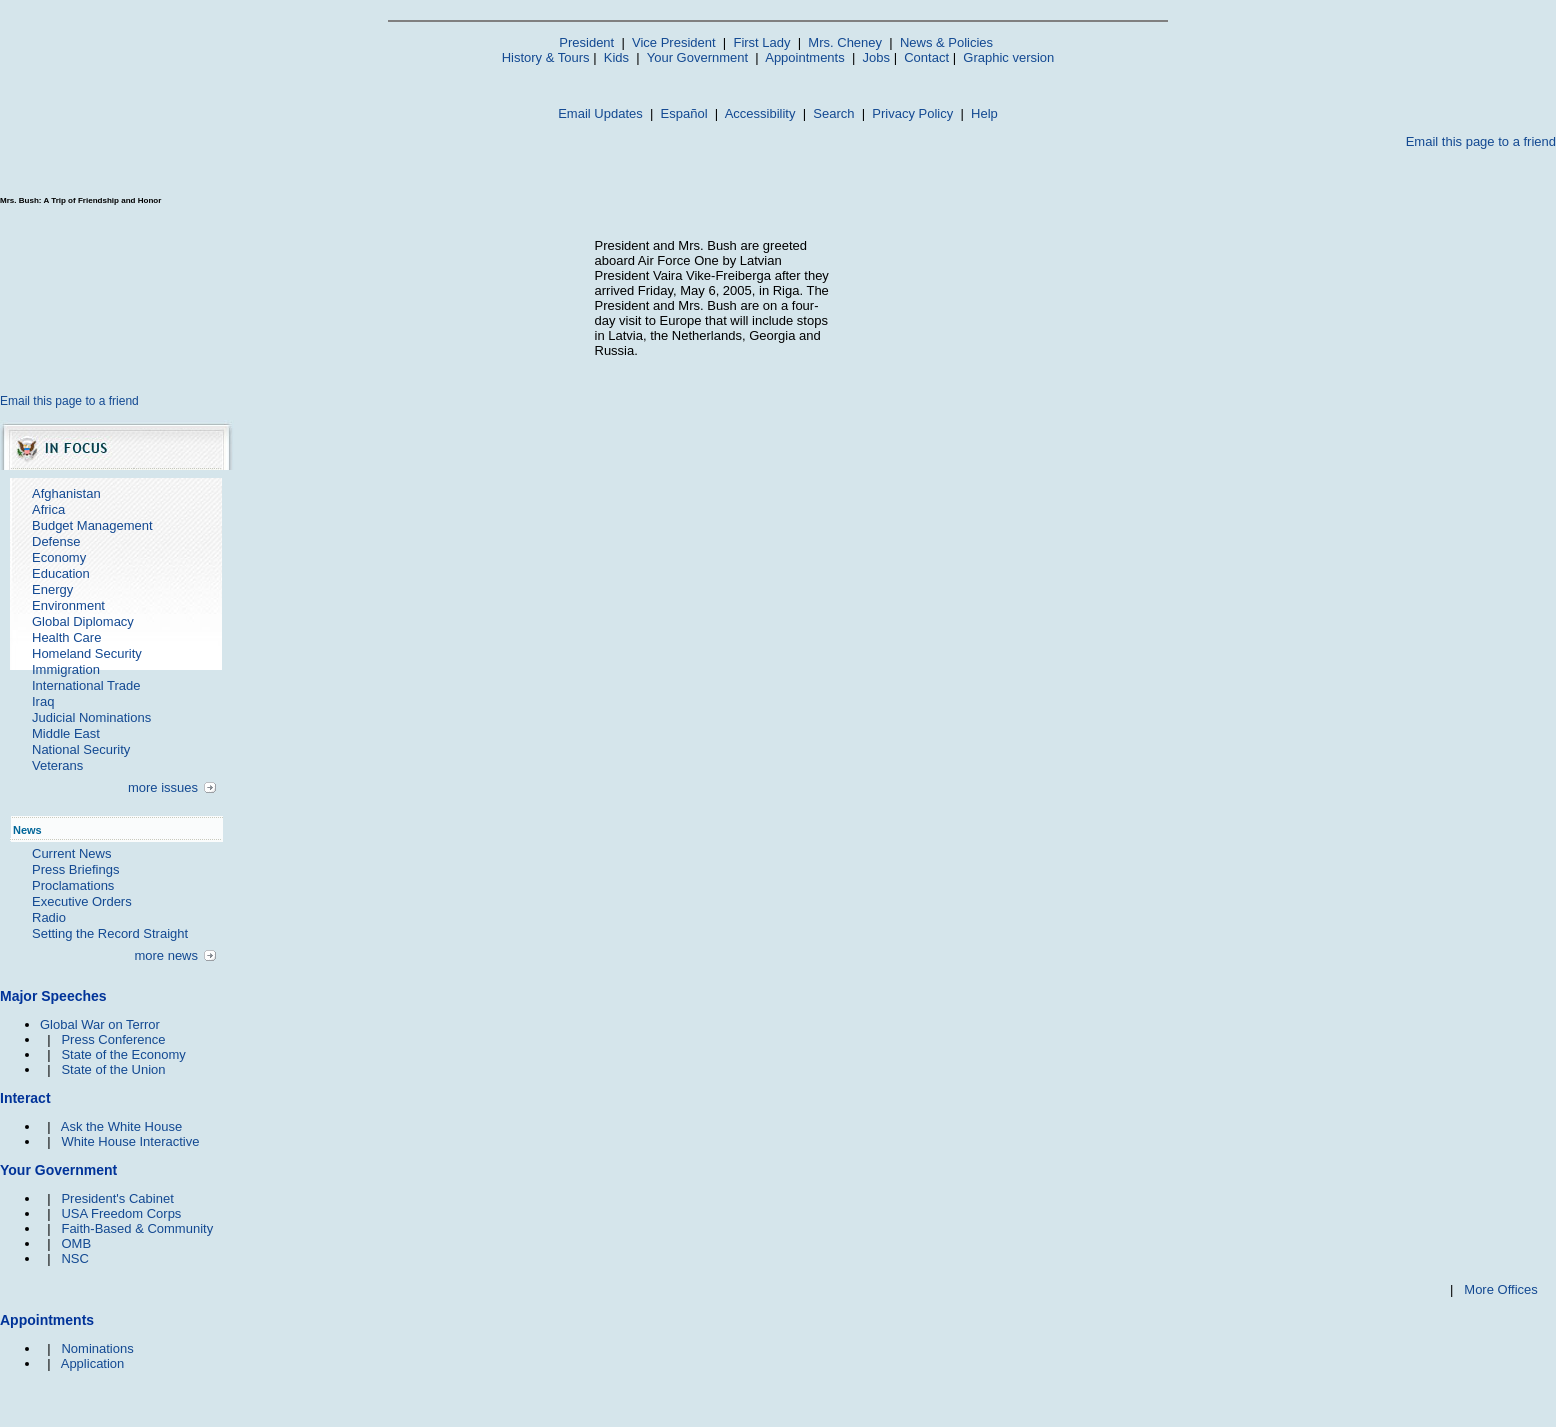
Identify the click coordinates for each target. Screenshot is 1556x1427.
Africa (48, 509)
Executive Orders (82, 901)
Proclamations (73, 885)
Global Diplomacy (83, 621)
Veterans (57, 765)
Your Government (697, 57)
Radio (49, 917)
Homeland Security (87, 653)
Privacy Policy (912, 113)
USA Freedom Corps (121, 1213)
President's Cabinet (117, 1198)
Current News (71, 853)
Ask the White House (121, 1126)
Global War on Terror (100, 1024)
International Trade (86, 685)
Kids (616, 57)
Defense (56, 541)
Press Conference (113, 1039)
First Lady (761, 42)
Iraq (43, 701)
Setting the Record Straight (110, 933)
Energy (52, 589)
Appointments (805, 57)
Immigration (66, 669)
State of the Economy (123, 1054)
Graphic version (1008, 57)
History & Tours (546, 57)
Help (984, 113)
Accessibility (760, 113)
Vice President (674, 42)
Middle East (66, 733)
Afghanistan (66, 493)
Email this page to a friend (1481, 141)
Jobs (876, 57)
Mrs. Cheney (845, 42)
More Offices (1500, 1289)
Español (684, 113)
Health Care (66, 637)
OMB (76, 1243)
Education (61, 573)
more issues (163, 787)
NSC (74, 1258)
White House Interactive (130, 1141)
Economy (59, 557)
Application (93, 1363)
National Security (81, 749)
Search (833, 113)
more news (166, 955)
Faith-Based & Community (137, 1228)
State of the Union (113, 1069)
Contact (926, 57)
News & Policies (946, 42)
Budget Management (92, 525)
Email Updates (600, 113)
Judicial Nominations (91, 717)
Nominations (97, 1348)
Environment (68, 605)
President (586, 42)
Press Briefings (75, 869)
